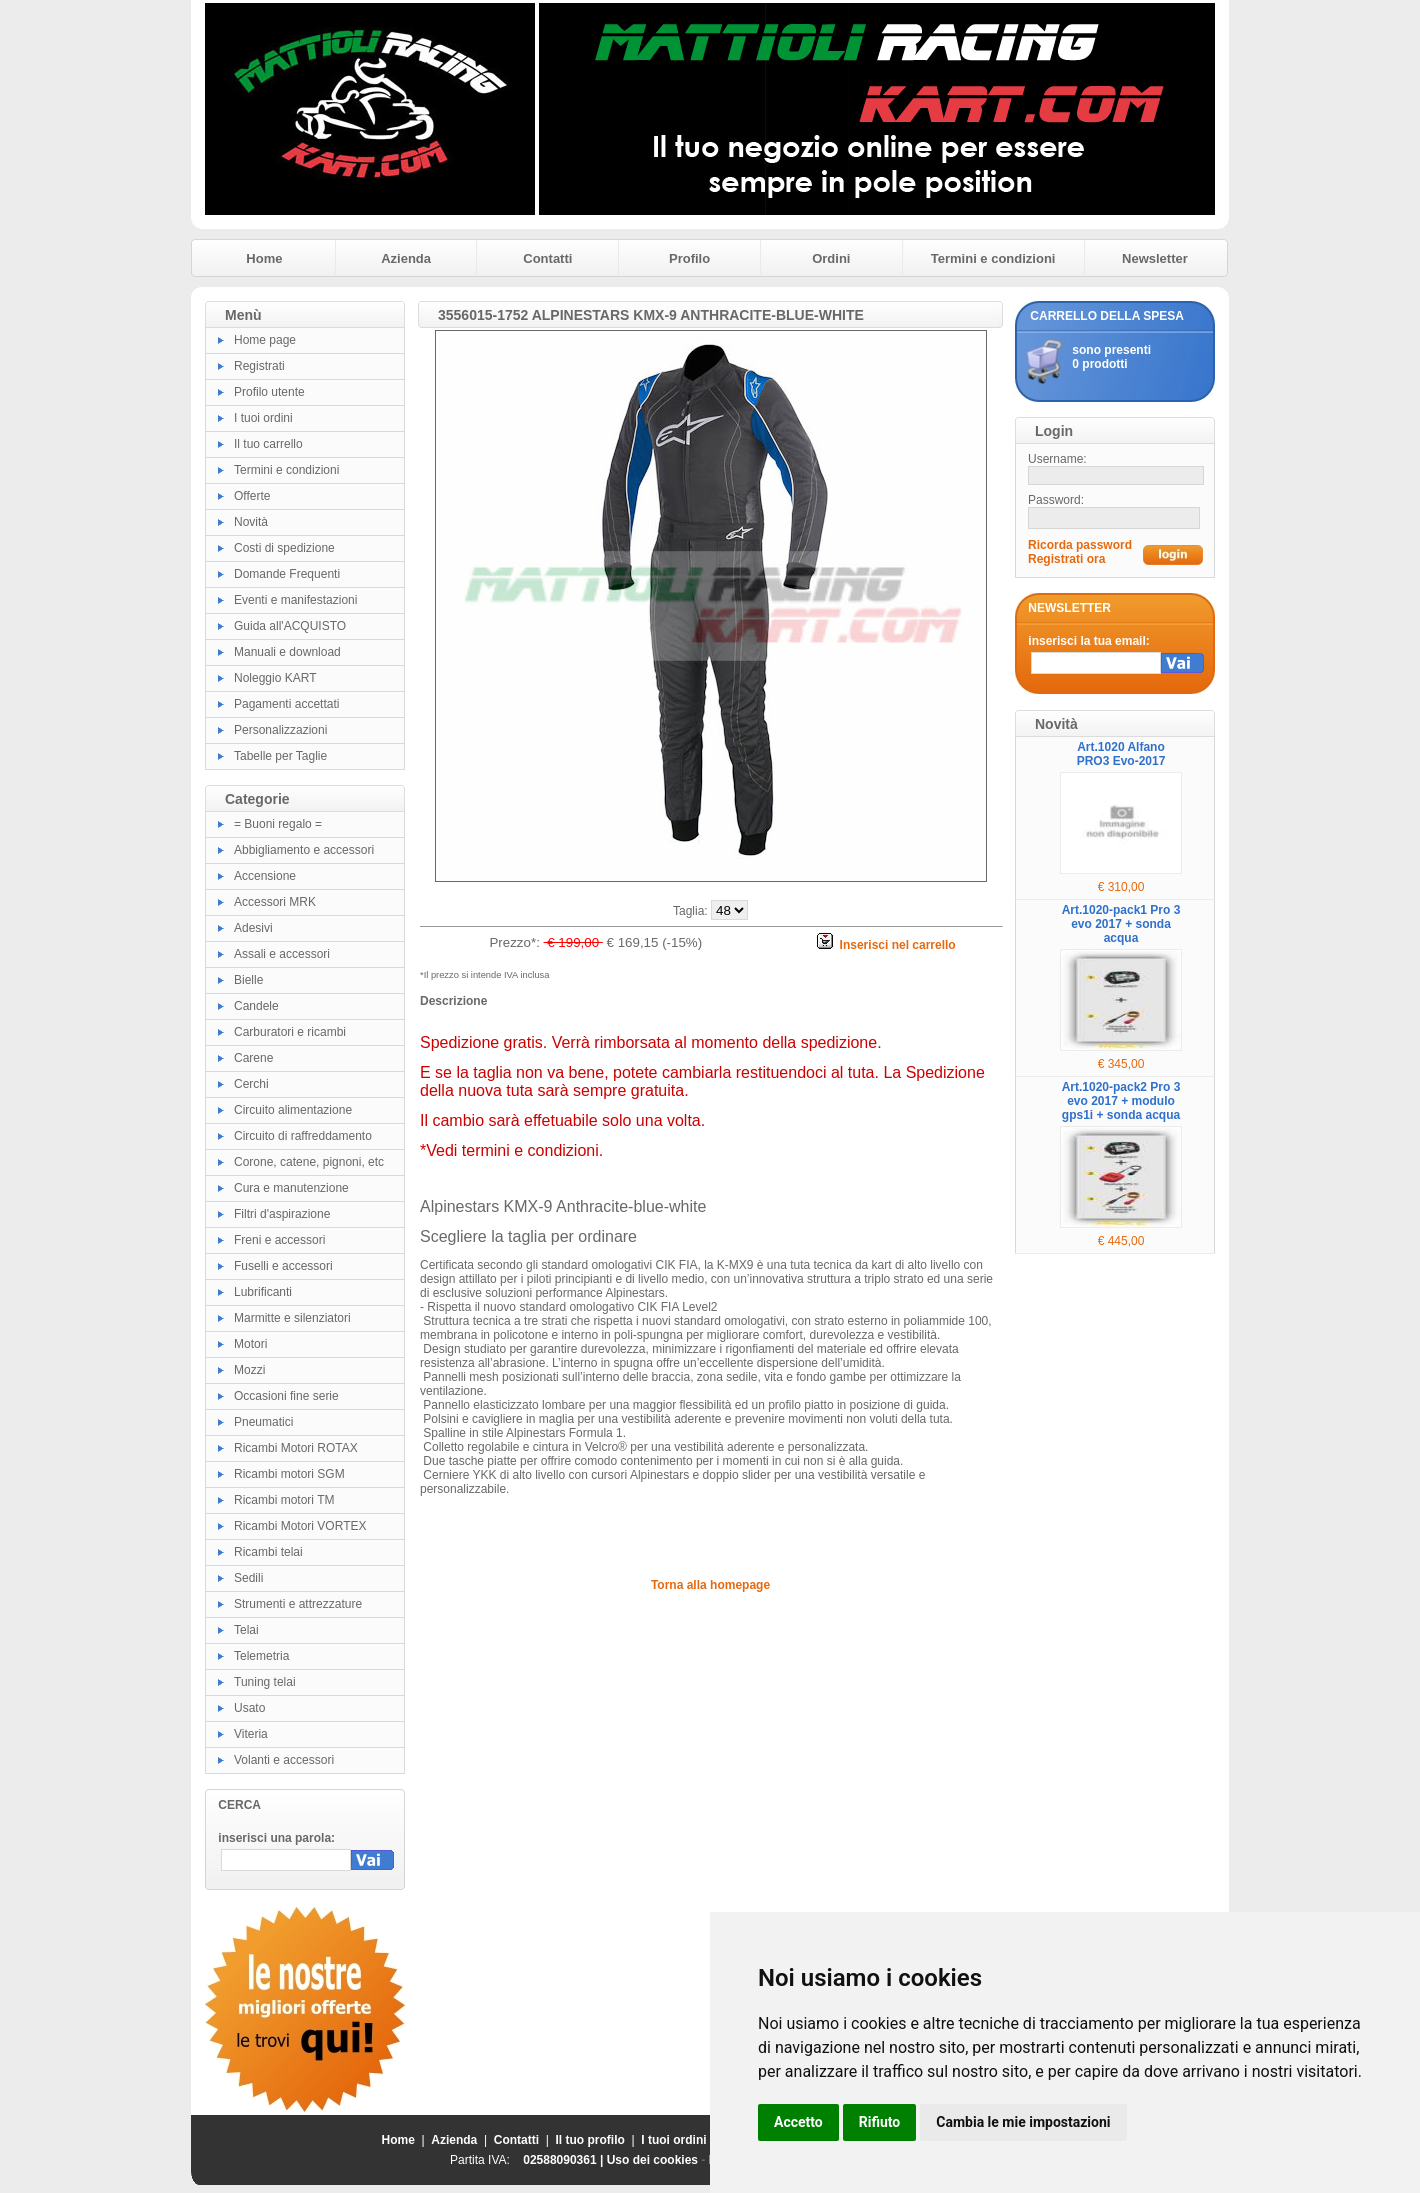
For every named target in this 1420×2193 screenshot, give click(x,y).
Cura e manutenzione (291, 1188)
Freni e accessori (279, 1240)
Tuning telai (265, 1682)
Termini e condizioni (993, 258)
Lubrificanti (263, 1292)
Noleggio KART (275, 678)
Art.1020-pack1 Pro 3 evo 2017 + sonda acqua (1121, 924)
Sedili (248, 1578)
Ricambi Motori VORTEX (300, 1526)
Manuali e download (287, 652)
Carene (253, 1058)
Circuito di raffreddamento (303, 1136)
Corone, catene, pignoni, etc (309, 1162)
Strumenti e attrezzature (298, 1604)
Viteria (251, 1734)
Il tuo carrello (268, 444)
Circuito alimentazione (293, 1110)
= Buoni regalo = (278, 824)
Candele (256, 1006)
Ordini (831, 258)
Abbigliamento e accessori (304, 850)
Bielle (248, 980)
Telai (246, 1630)
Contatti (547, 258)
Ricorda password (1080, 545)
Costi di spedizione (284, 548)
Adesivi (253, 928)
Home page (265, 340)
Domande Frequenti (287, 574)
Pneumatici (263, 1422)
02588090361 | (564, 2160)
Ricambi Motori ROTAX (296, 1448)
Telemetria (261, 1656)
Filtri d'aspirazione (282, 1214)
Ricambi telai (268, 1552)
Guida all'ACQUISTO (290, 626)
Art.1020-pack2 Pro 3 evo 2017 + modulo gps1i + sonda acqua (1121, 1101)
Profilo (689, 258)
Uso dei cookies (652, 2160)
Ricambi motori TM (284, 1500)
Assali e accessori (282, 954)
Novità (251, 522)
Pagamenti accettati (286, 704)
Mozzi (249, 1370)
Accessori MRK (275, 902)
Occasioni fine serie (286, 1396)
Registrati (259, 366)
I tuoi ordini (263, 418)
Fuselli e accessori (283, 1266)
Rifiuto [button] (880, 2122)
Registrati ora (1066, 559)
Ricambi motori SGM (289, 1474)
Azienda (406, 258)
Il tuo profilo (590, 2140)
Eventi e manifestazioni (295, 600)
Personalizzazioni (280, 730)
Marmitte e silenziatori (292, 1318)
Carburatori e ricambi (290, 1032)
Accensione (265, 876)
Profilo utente (269, 392)
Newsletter (1155, 258)
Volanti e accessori (284, 1760)
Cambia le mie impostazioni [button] (1023, 2122)
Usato (249, 1708)
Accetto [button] (798, 2122)
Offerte (252, 496)
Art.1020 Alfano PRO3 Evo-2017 (1121, 754)
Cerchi (251, 1084)
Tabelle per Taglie (280, 756)
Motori (250, 1344)
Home (264, 258)
